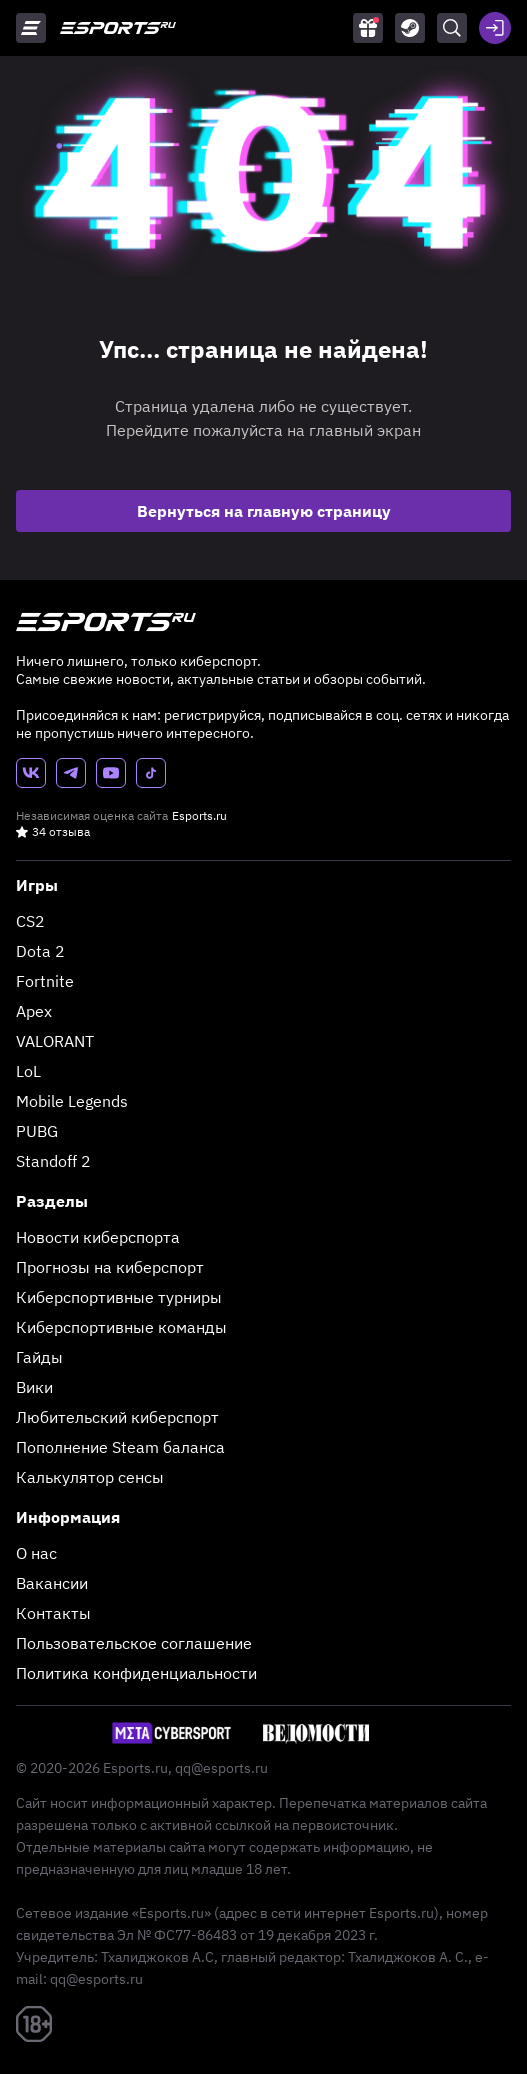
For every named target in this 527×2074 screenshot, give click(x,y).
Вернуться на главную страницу (264, 511)
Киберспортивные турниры (119, 1297)
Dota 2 (40, 951)
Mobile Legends (72, 1101)
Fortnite (45, 981)
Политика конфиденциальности (136, 1673)
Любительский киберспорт (117, 1417)
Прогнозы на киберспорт (110, 1267)
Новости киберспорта (98, 1237)
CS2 (30, 921)
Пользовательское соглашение (134, 1643)
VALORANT (55, 1041)
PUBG (37, 1131)
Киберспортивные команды (121, 1327)
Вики (34, 1387)
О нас (36, 1553)
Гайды (39, 1357)
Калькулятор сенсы (90, 1477)
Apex (34, 1011)
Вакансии (52, 1583)
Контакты (53, 1613)
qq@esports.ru (221, 1768)
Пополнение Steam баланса (120, 1447)
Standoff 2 (53, 1161)
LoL (28, 1071)
